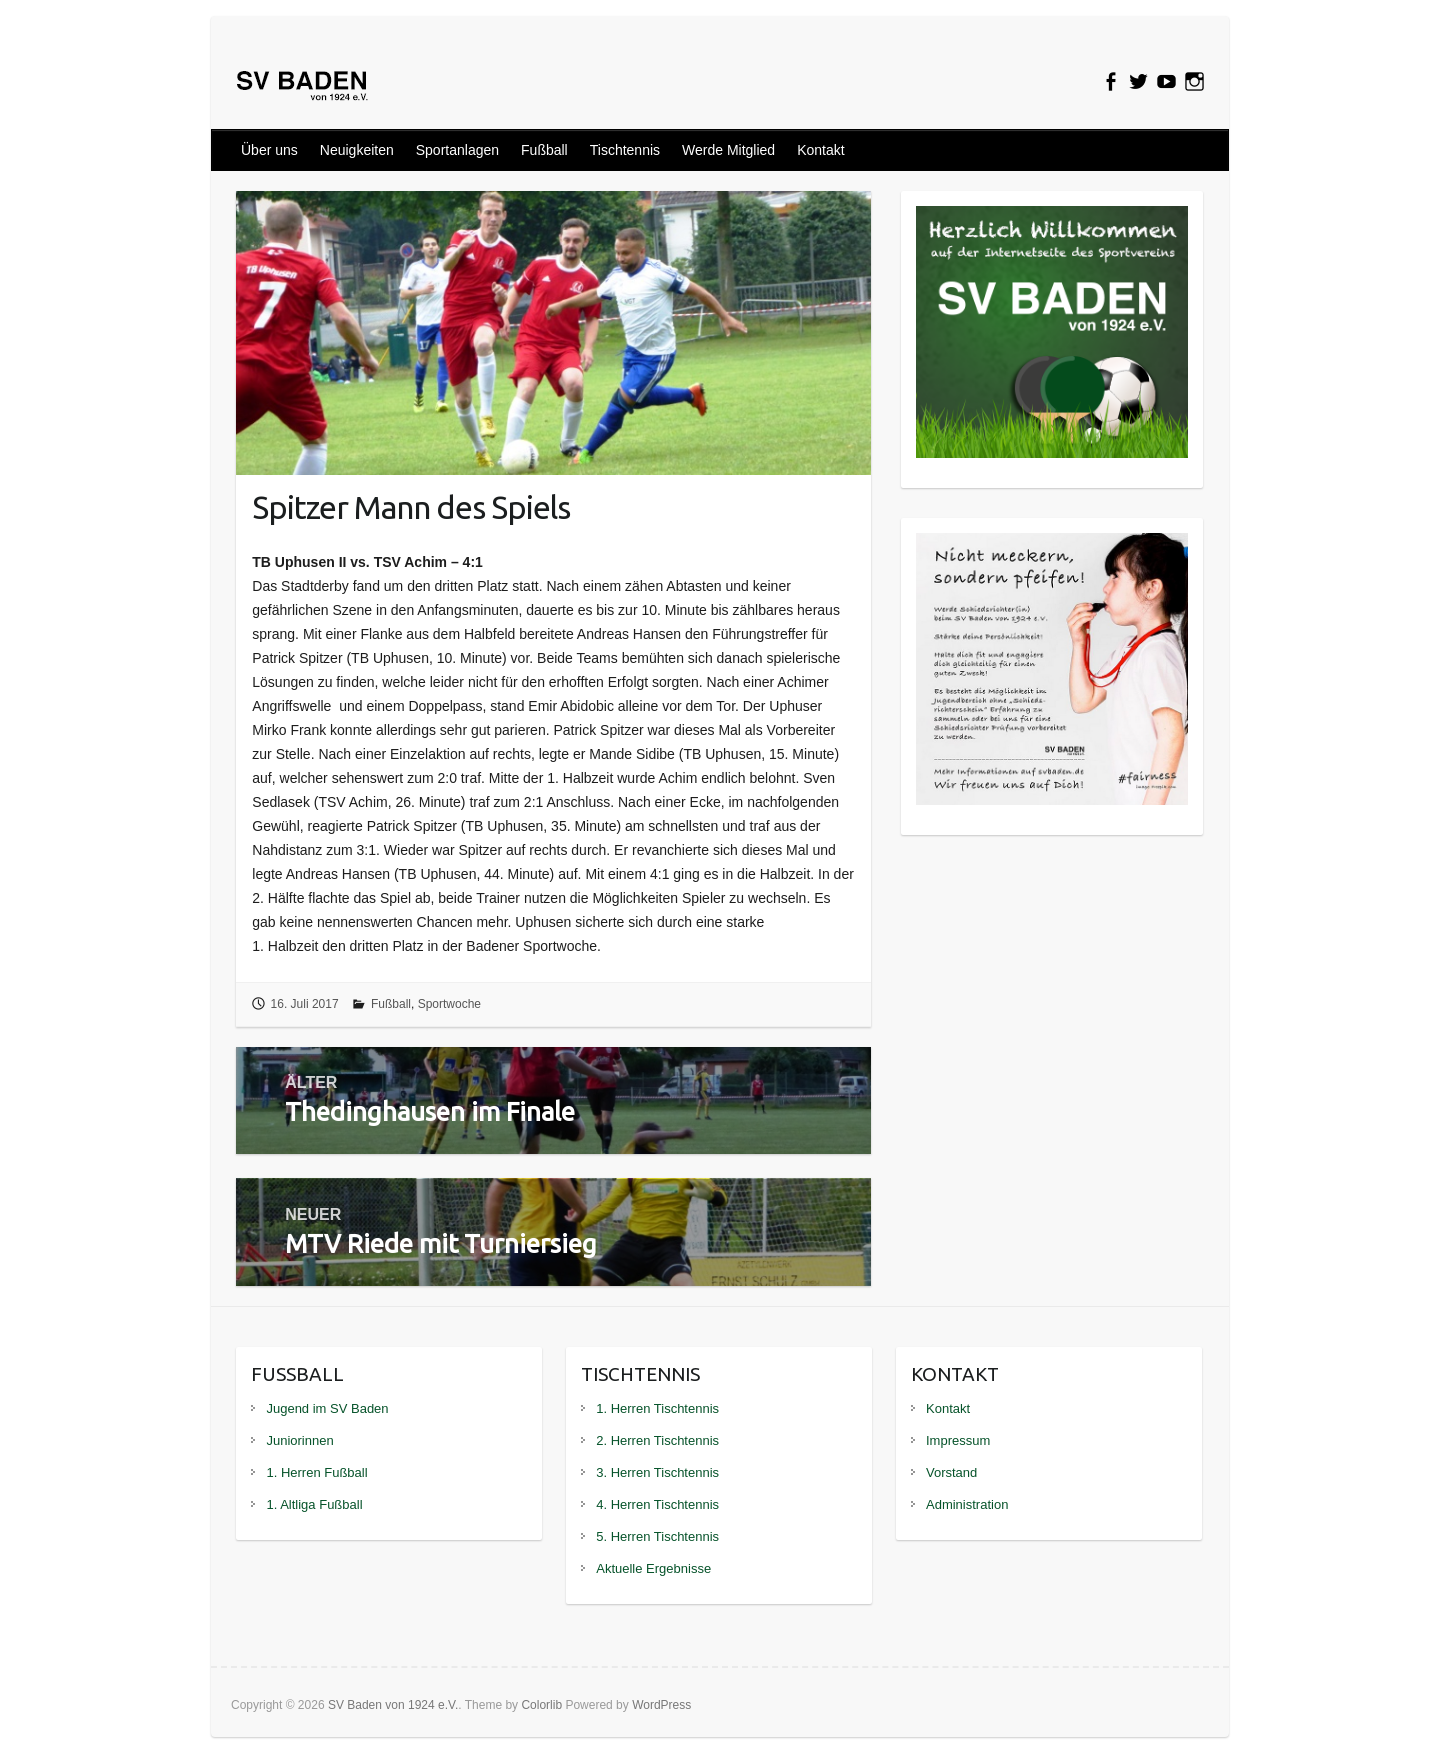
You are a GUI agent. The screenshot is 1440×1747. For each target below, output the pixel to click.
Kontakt (820, 150)
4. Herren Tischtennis (657, 1504)
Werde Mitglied (728, 150)
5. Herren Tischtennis (657, 1536)
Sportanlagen (457, 150)
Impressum (958, 1440)
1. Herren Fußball (316, 1472)
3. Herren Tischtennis (657, 1472)
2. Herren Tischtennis (657, 1440)
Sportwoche (449, 1004)
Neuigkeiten (357, 150)
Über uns (269, 150)
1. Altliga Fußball (314, 1504)
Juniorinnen (299, 1440)
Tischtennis (625, 150)
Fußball (544, 150)
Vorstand (951, 1472)
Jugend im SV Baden (327, 1408)
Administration (967, 1504)
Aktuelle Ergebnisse (653, 1568)
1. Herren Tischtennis (657, 1408)
